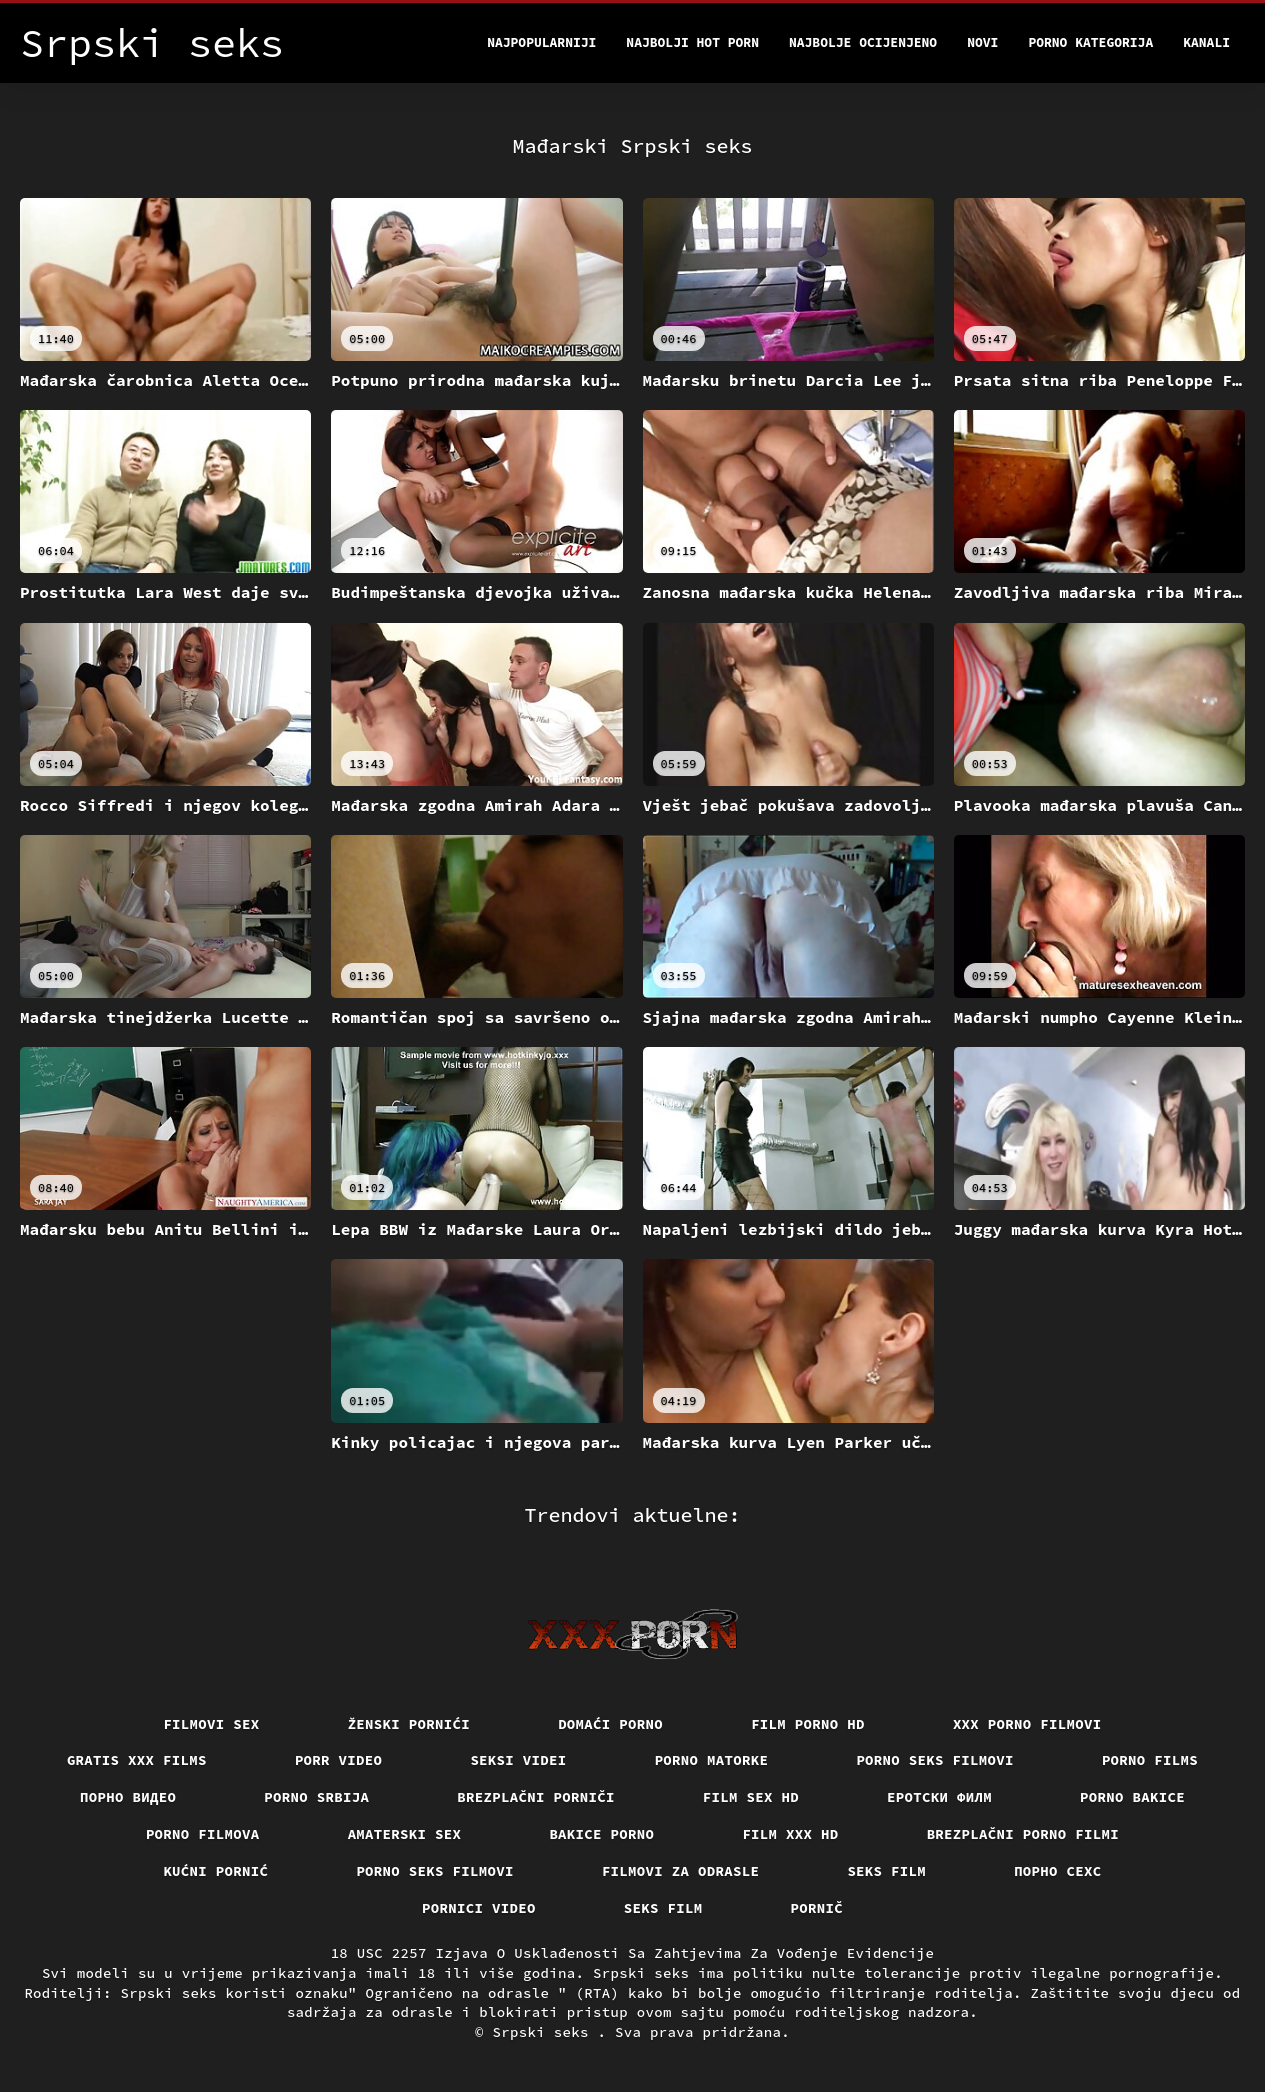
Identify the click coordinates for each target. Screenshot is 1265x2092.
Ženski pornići (409, 1724)
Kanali (1206, 42)
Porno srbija (316, 1797)
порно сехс (1058, 1871)
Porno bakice (1132, 1797)
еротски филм (939, 1797)
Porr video (339, 1760)
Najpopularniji (541, 42)
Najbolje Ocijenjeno (863, 42)
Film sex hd (751, 1797)
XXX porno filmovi (1027, 1724)
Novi (982, 42)
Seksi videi (518, 1760)
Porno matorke (712, 1760)
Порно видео (128, 1797)
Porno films (1150, 1760)
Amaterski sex (405, 1834)
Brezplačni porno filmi (1023, 1834)
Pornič (817, 1908)
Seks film (886, 1871)
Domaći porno (610, 1724)
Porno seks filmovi (935, 1760)
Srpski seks (545, 2032)
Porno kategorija (1090, 42)
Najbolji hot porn (692, 42)
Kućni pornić (215, 1871)
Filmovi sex (211, 1724)
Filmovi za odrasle (681, 1871)
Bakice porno (601, 1834)
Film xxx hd (790, 1834)
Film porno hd (808, 1724)
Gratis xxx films (137, 1760)
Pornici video (479, 1908)
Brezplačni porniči (536, 1797)
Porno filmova (203, 1834)
